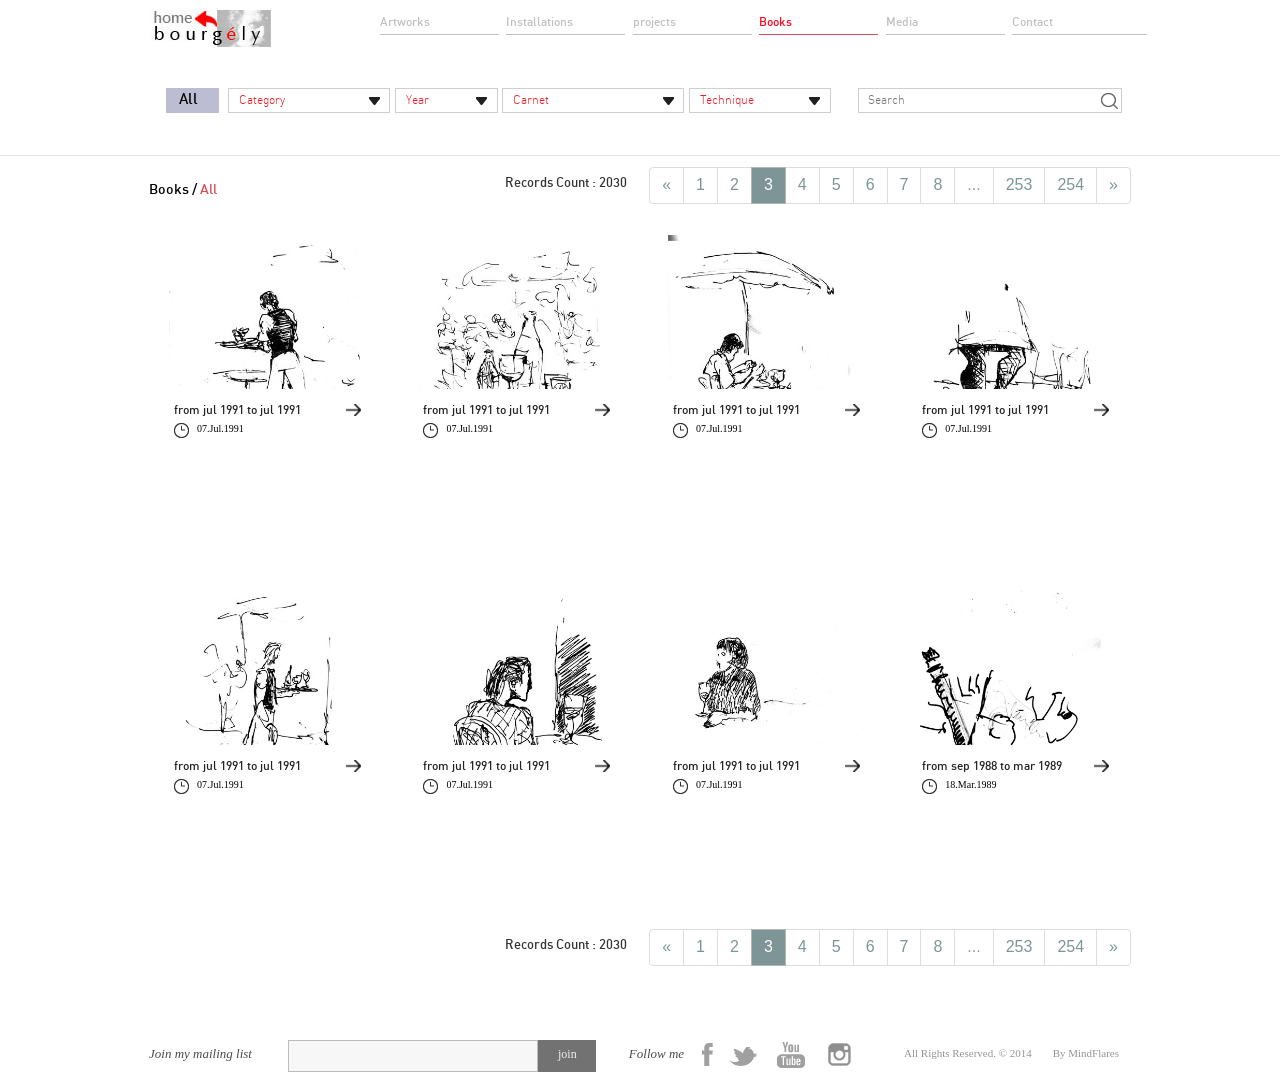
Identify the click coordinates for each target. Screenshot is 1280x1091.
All (188, 99)
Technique (727, 100)
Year (417, 100)
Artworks (405, 22)
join (567, 1054)
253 (1019, 184)
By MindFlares (1086, 1053)
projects (654, 22)
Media (902, 22)
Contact (1032, 22)
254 (1070, 184)
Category (262, 100)
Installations (539, 22)
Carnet (531, 100)
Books (775, 22)
